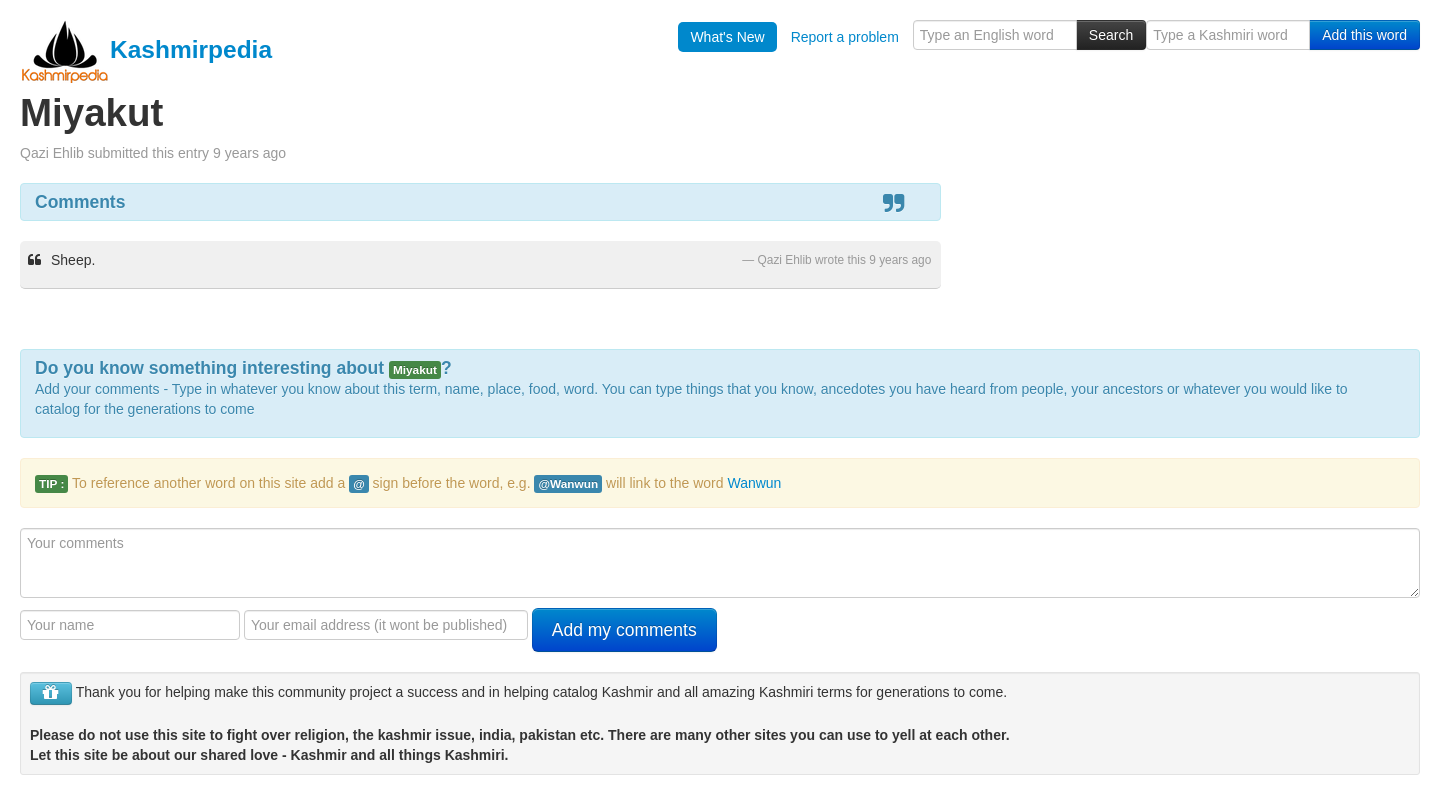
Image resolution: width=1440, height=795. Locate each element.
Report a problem (845, 37)
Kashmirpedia (146, 49)
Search (1111, 35)
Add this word (1364, 35)
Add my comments (624, 630)
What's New (727, 37)
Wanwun (754, 483)
